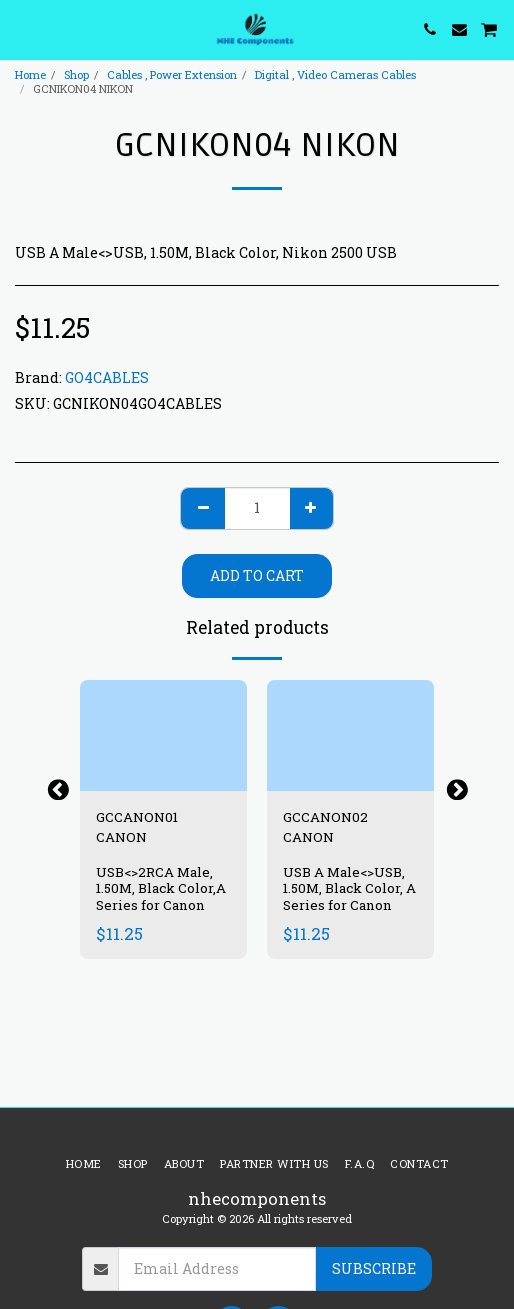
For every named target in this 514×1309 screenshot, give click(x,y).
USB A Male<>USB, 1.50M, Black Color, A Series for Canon (349, 889)
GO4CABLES (107, 377)
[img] (163, 735)
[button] (22, 29)
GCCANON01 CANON (137, 827)
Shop (76, 74)
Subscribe (374, 1268)
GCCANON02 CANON (325, 827)
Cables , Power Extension (172, 74)
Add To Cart (257, 575)
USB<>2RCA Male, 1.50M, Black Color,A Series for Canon (161, 889)
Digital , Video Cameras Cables (335, 74)
